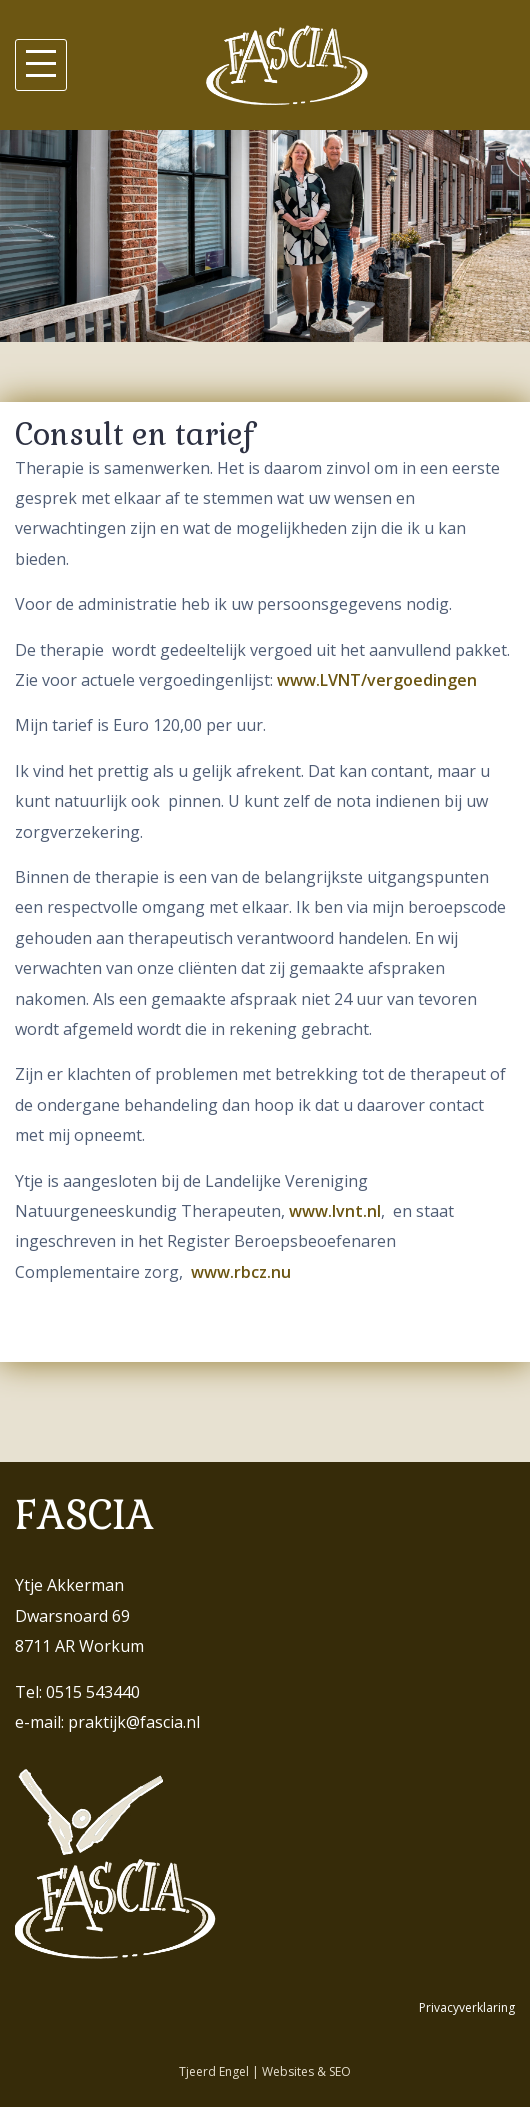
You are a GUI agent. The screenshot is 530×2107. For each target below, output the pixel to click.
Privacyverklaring (467, 2007)
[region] (265, 236)
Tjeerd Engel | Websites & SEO (265, 2071)
